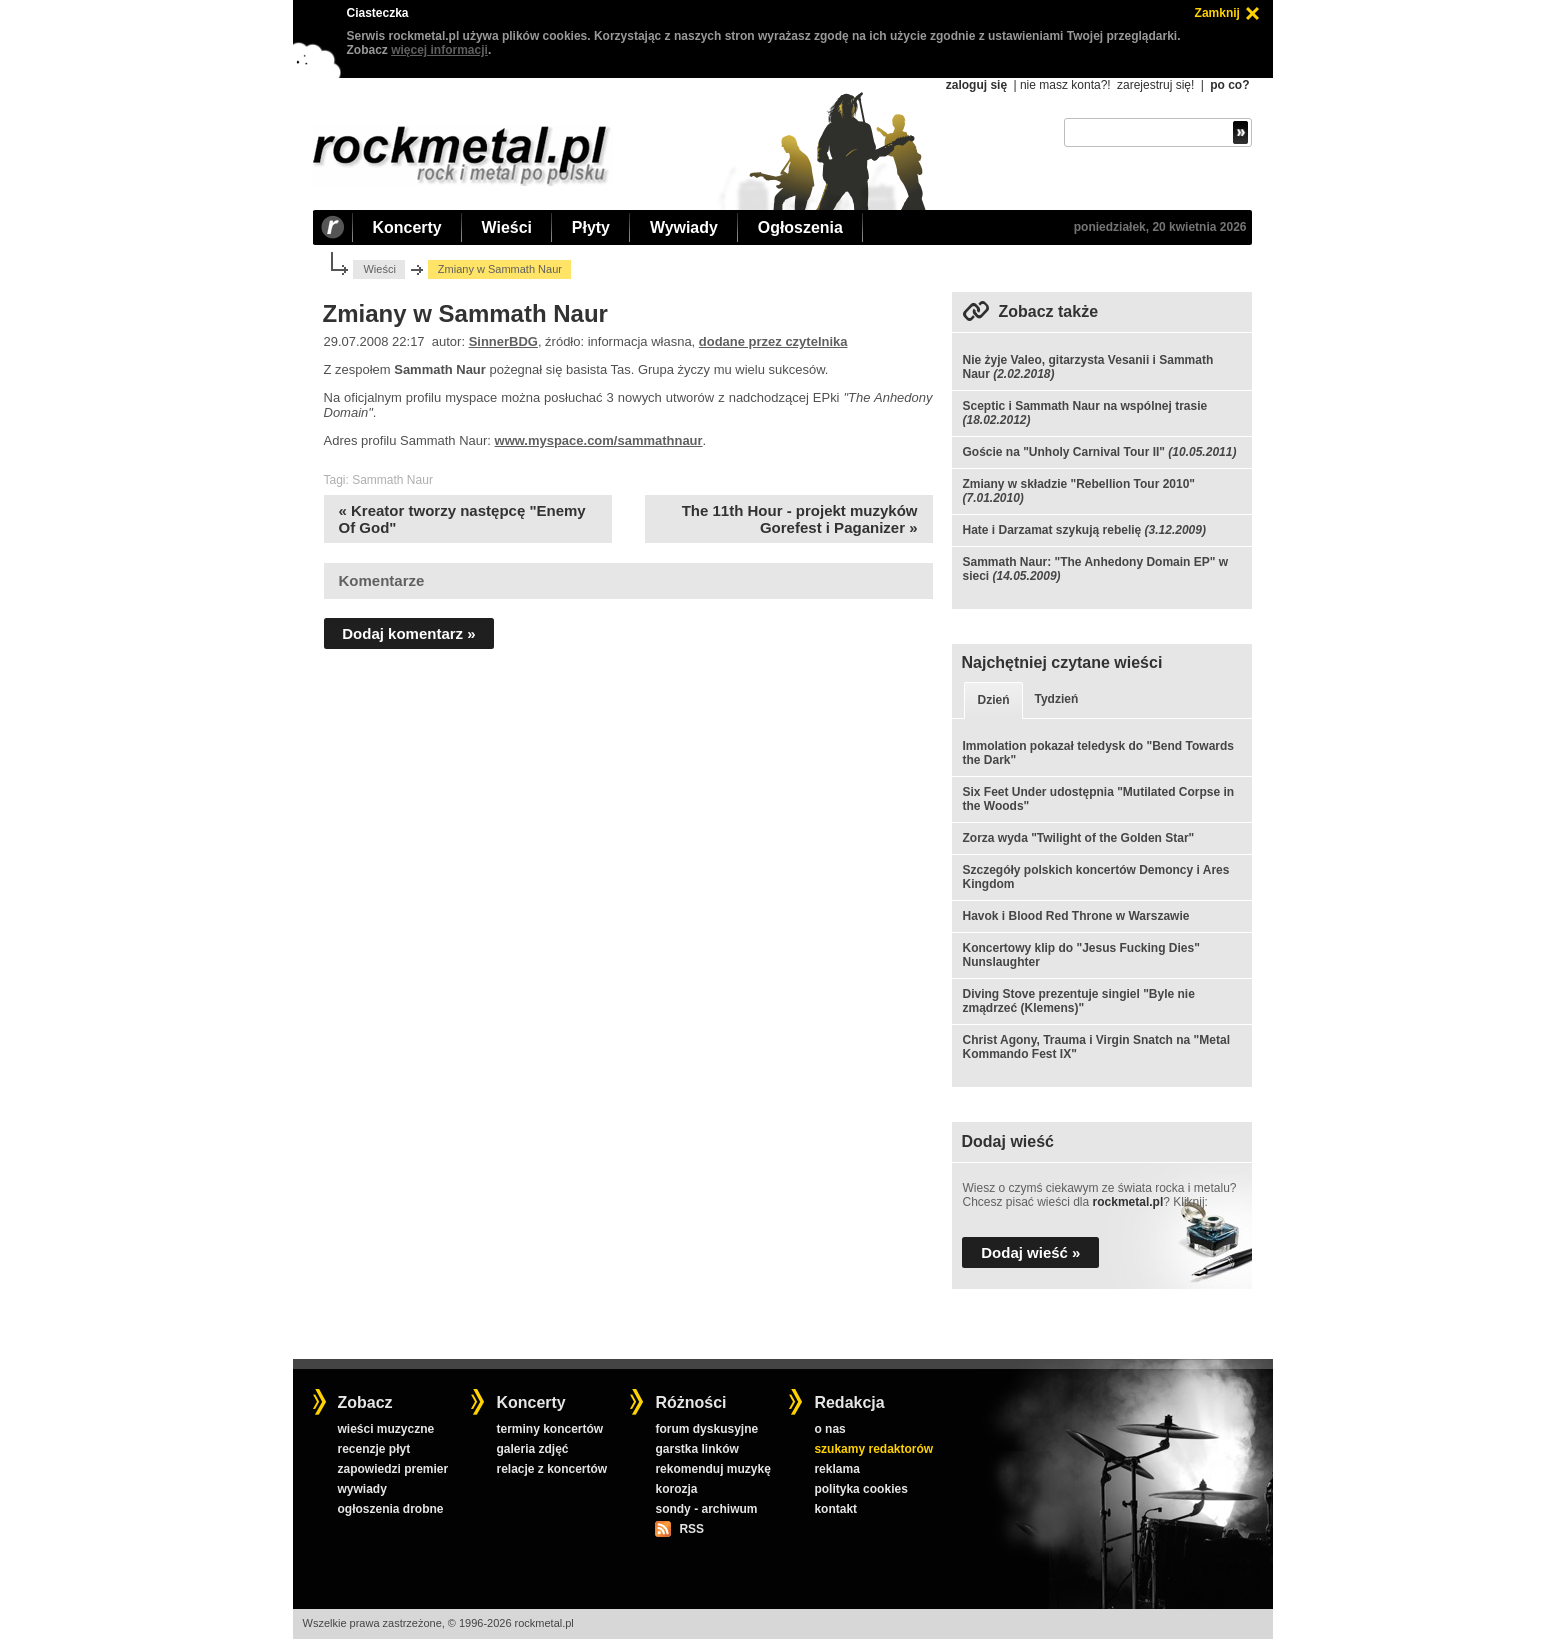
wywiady (361, 1489)
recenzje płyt (373, 1449)
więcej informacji (439, 50)
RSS (691, 1529)
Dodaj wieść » (1030, 1252)
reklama (836, 1469)
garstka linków (696, 1449)
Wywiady (684, 227)
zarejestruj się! (1155, 85)
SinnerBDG (503, 341)
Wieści (507, 227)
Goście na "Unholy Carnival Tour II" (1063, 452)
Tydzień (1057, 699)
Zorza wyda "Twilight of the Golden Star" (1078, 838)
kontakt (835, 1509)
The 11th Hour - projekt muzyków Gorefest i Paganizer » (800, 519)
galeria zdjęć (532, 1449)
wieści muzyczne (385, 1429)
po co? (1229, 85)
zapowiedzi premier (392, 1469)
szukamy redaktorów (873, 1449)
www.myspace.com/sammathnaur (599, 440)
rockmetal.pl (1128, 1202)
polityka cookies (860, 1489)
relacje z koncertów (551, 1469)
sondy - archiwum (706, 1509)
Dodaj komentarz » (408, 633)
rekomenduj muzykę (712, 1469)
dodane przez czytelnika (773, 341)
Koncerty (407, 227)
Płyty (591, 227)
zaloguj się (976, 85)
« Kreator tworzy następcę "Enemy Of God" (462, 519)
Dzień (993, 700)
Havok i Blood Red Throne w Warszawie (1075, 916)
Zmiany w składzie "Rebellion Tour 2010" (1078, 484)
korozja (676, 1489)
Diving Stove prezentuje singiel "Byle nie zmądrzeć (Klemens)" (1078, 1001)
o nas (829, 1429)
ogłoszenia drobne (390, 1509)
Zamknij (1217, 13)
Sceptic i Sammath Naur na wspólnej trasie (1084, 406)
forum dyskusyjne (706, 1429)
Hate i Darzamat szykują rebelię (1051, 530)
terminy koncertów (549, 1429)
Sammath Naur (392, 480)
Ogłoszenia (800, 227)
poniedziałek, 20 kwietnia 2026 (1160, 227)
